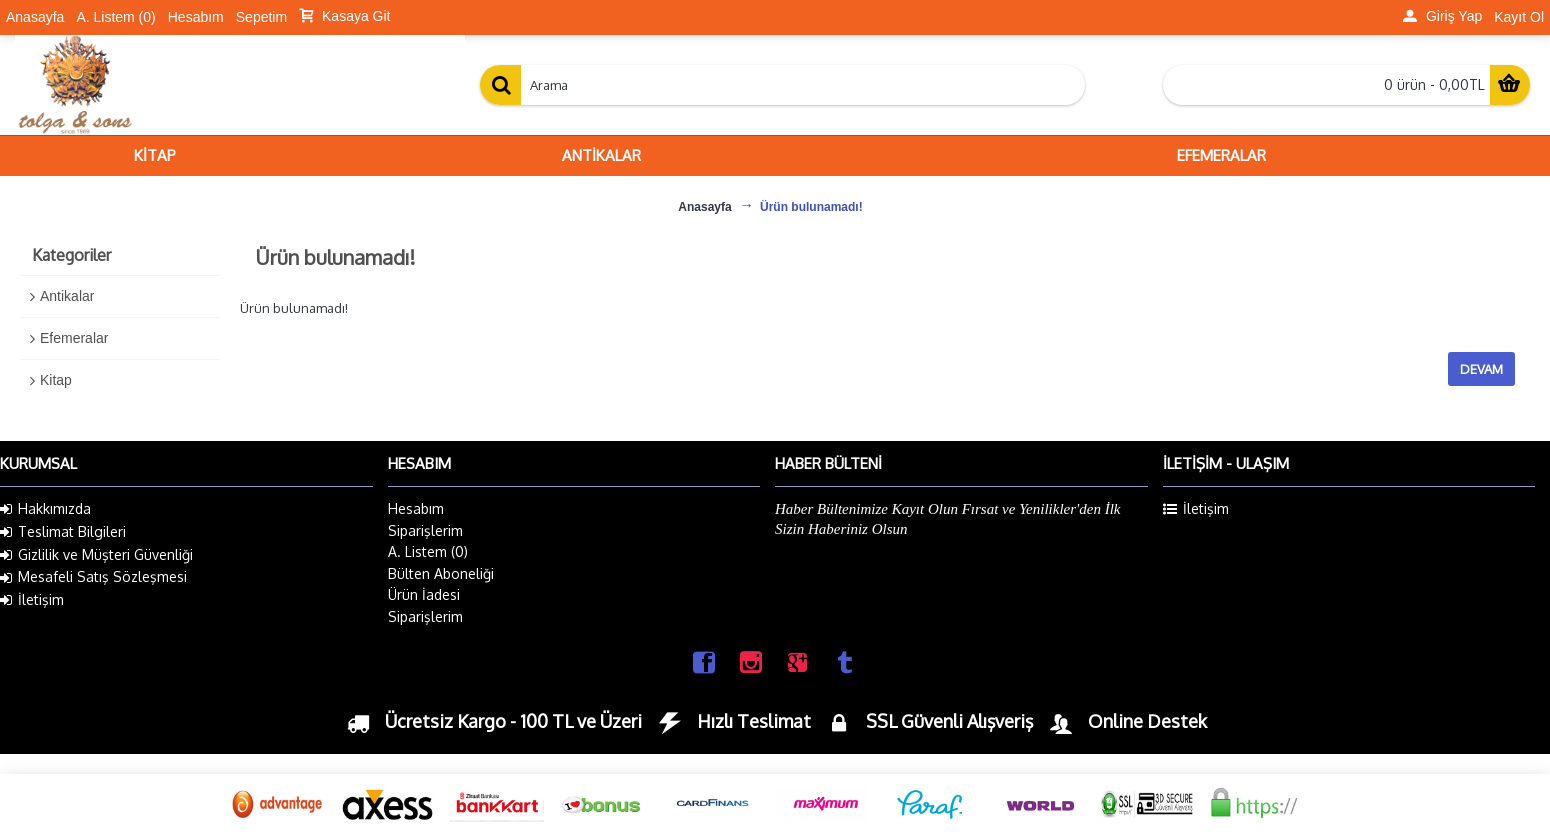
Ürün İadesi (424, 594)
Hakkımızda (45, 509)
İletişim (32, 600)
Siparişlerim (425, 530)
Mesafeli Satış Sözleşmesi (93, 577)
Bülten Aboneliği (441, 573)
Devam (1481, 369)
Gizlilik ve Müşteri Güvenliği (96, 555)
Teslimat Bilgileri (63, 532)
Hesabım (416, 508)
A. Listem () (428, 551)
